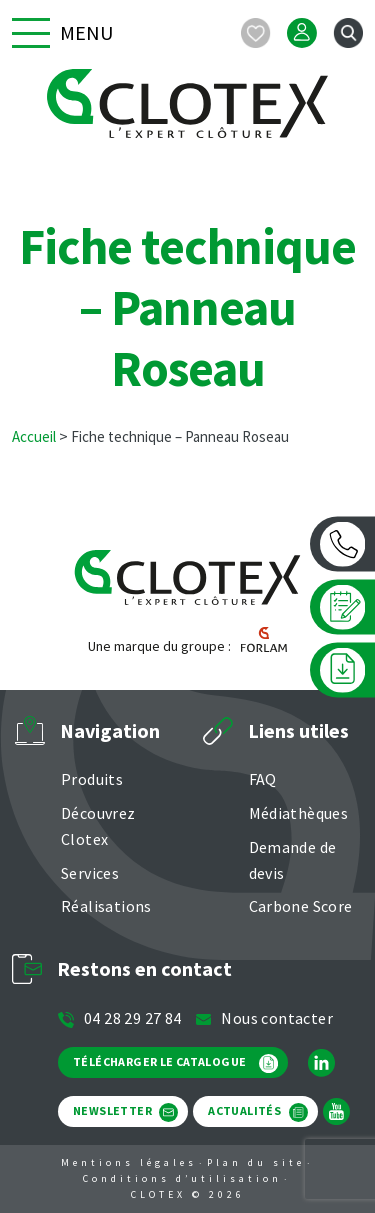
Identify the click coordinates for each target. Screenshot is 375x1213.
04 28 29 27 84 (119, 1018)
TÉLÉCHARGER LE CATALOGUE (175, 1063)
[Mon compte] (302, 33)
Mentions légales (129, 1162)
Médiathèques (299, 813)
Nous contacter (264, 1018)
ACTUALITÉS (257, 1112)
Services (90, 873)
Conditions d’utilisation (182, 1178)
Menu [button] (62, 33)
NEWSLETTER (125, 1112)
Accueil (34, 436)
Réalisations (106, 906)
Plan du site (256, 1162)
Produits (92, 779)
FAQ (263, 779)
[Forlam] (259, 646)
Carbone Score (301, 906)
